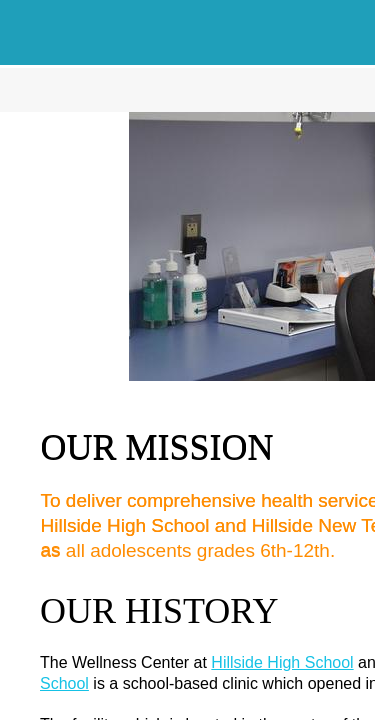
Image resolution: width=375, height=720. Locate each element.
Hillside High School (282, 662)
